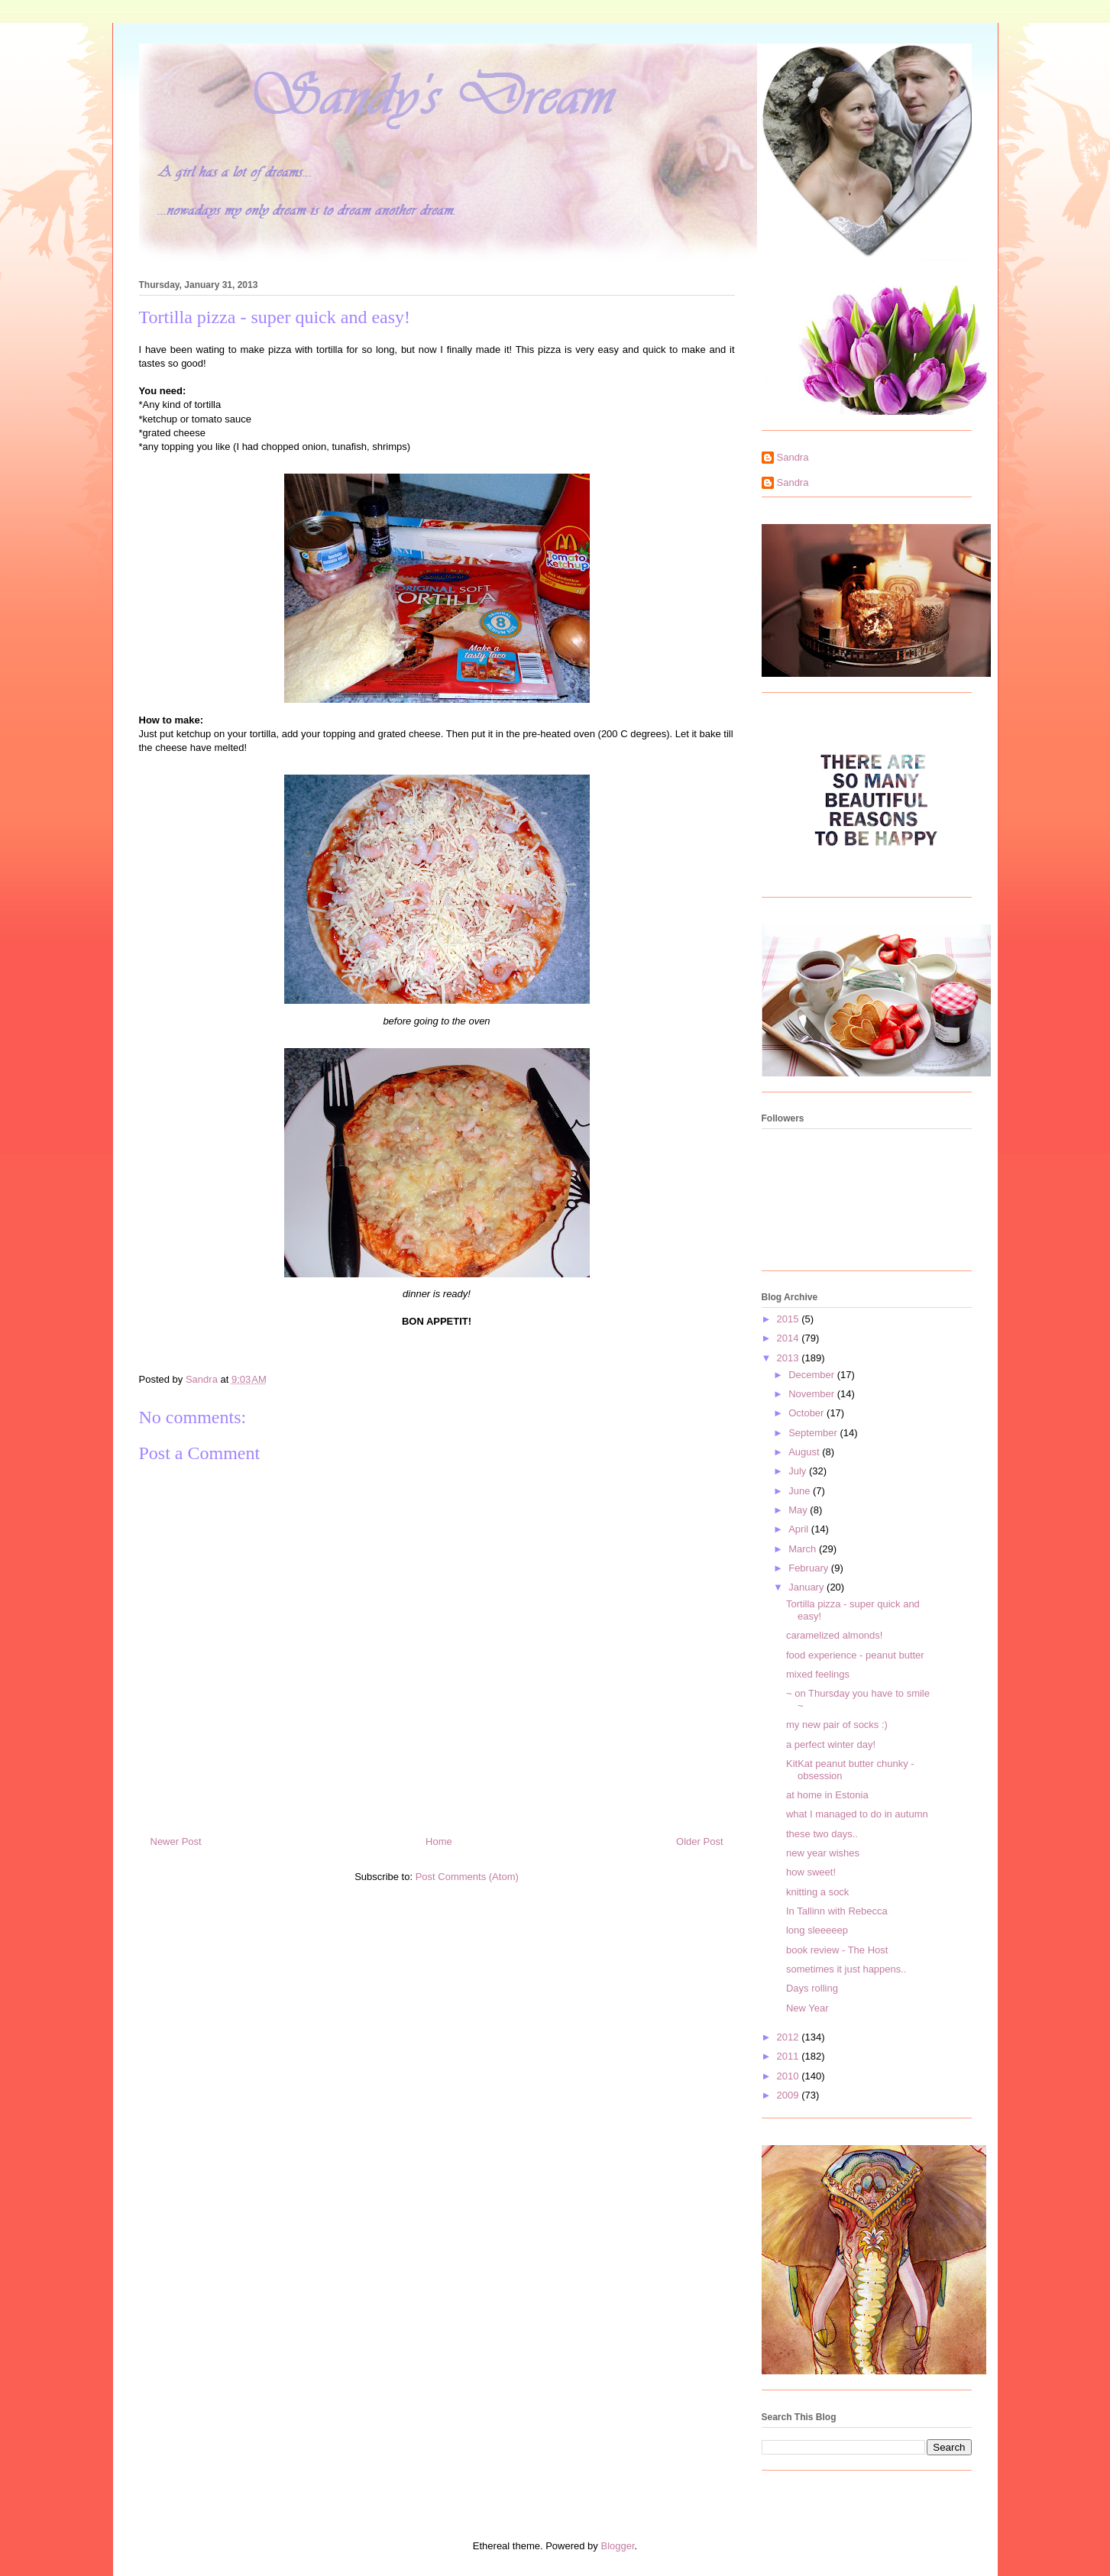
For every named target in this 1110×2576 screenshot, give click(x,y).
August (805, 1452)
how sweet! (811, 1872)
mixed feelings (817, 1674)
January (807, 1587)
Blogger (617, 2546)
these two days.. (822, 1834)
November (812, 1394)
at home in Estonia (827, 1795)
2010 (789, 2076)
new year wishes (822, 1853)
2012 (789, 2037)
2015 (789, 1319)
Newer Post (176, 1841)
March (803, 1549)
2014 (789, 1338)
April (799, 1529)
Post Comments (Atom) (467, 1876)
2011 (789, 2056)
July (798, 1471)
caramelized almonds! (834, 1635)
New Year (807, 2008)
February (809, 1568)
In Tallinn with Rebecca (837, 1911)
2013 (789, 1358)
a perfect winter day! (830, 1744)
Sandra (793, 457)
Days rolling (812, 1988)
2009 (789, 2095)
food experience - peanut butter (855, 1655)
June (800, 1491)
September (814, 1432)
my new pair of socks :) (837, 1724)
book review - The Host (837, 1950)
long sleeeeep (817, 1930)
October (807, 1413)
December (812, 1374)
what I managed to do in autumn (857, 1814)
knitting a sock (817, 1892)
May (799, 1510)
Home (439, 1841)
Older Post (699, 1841)
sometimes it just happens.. (846, 1969)
